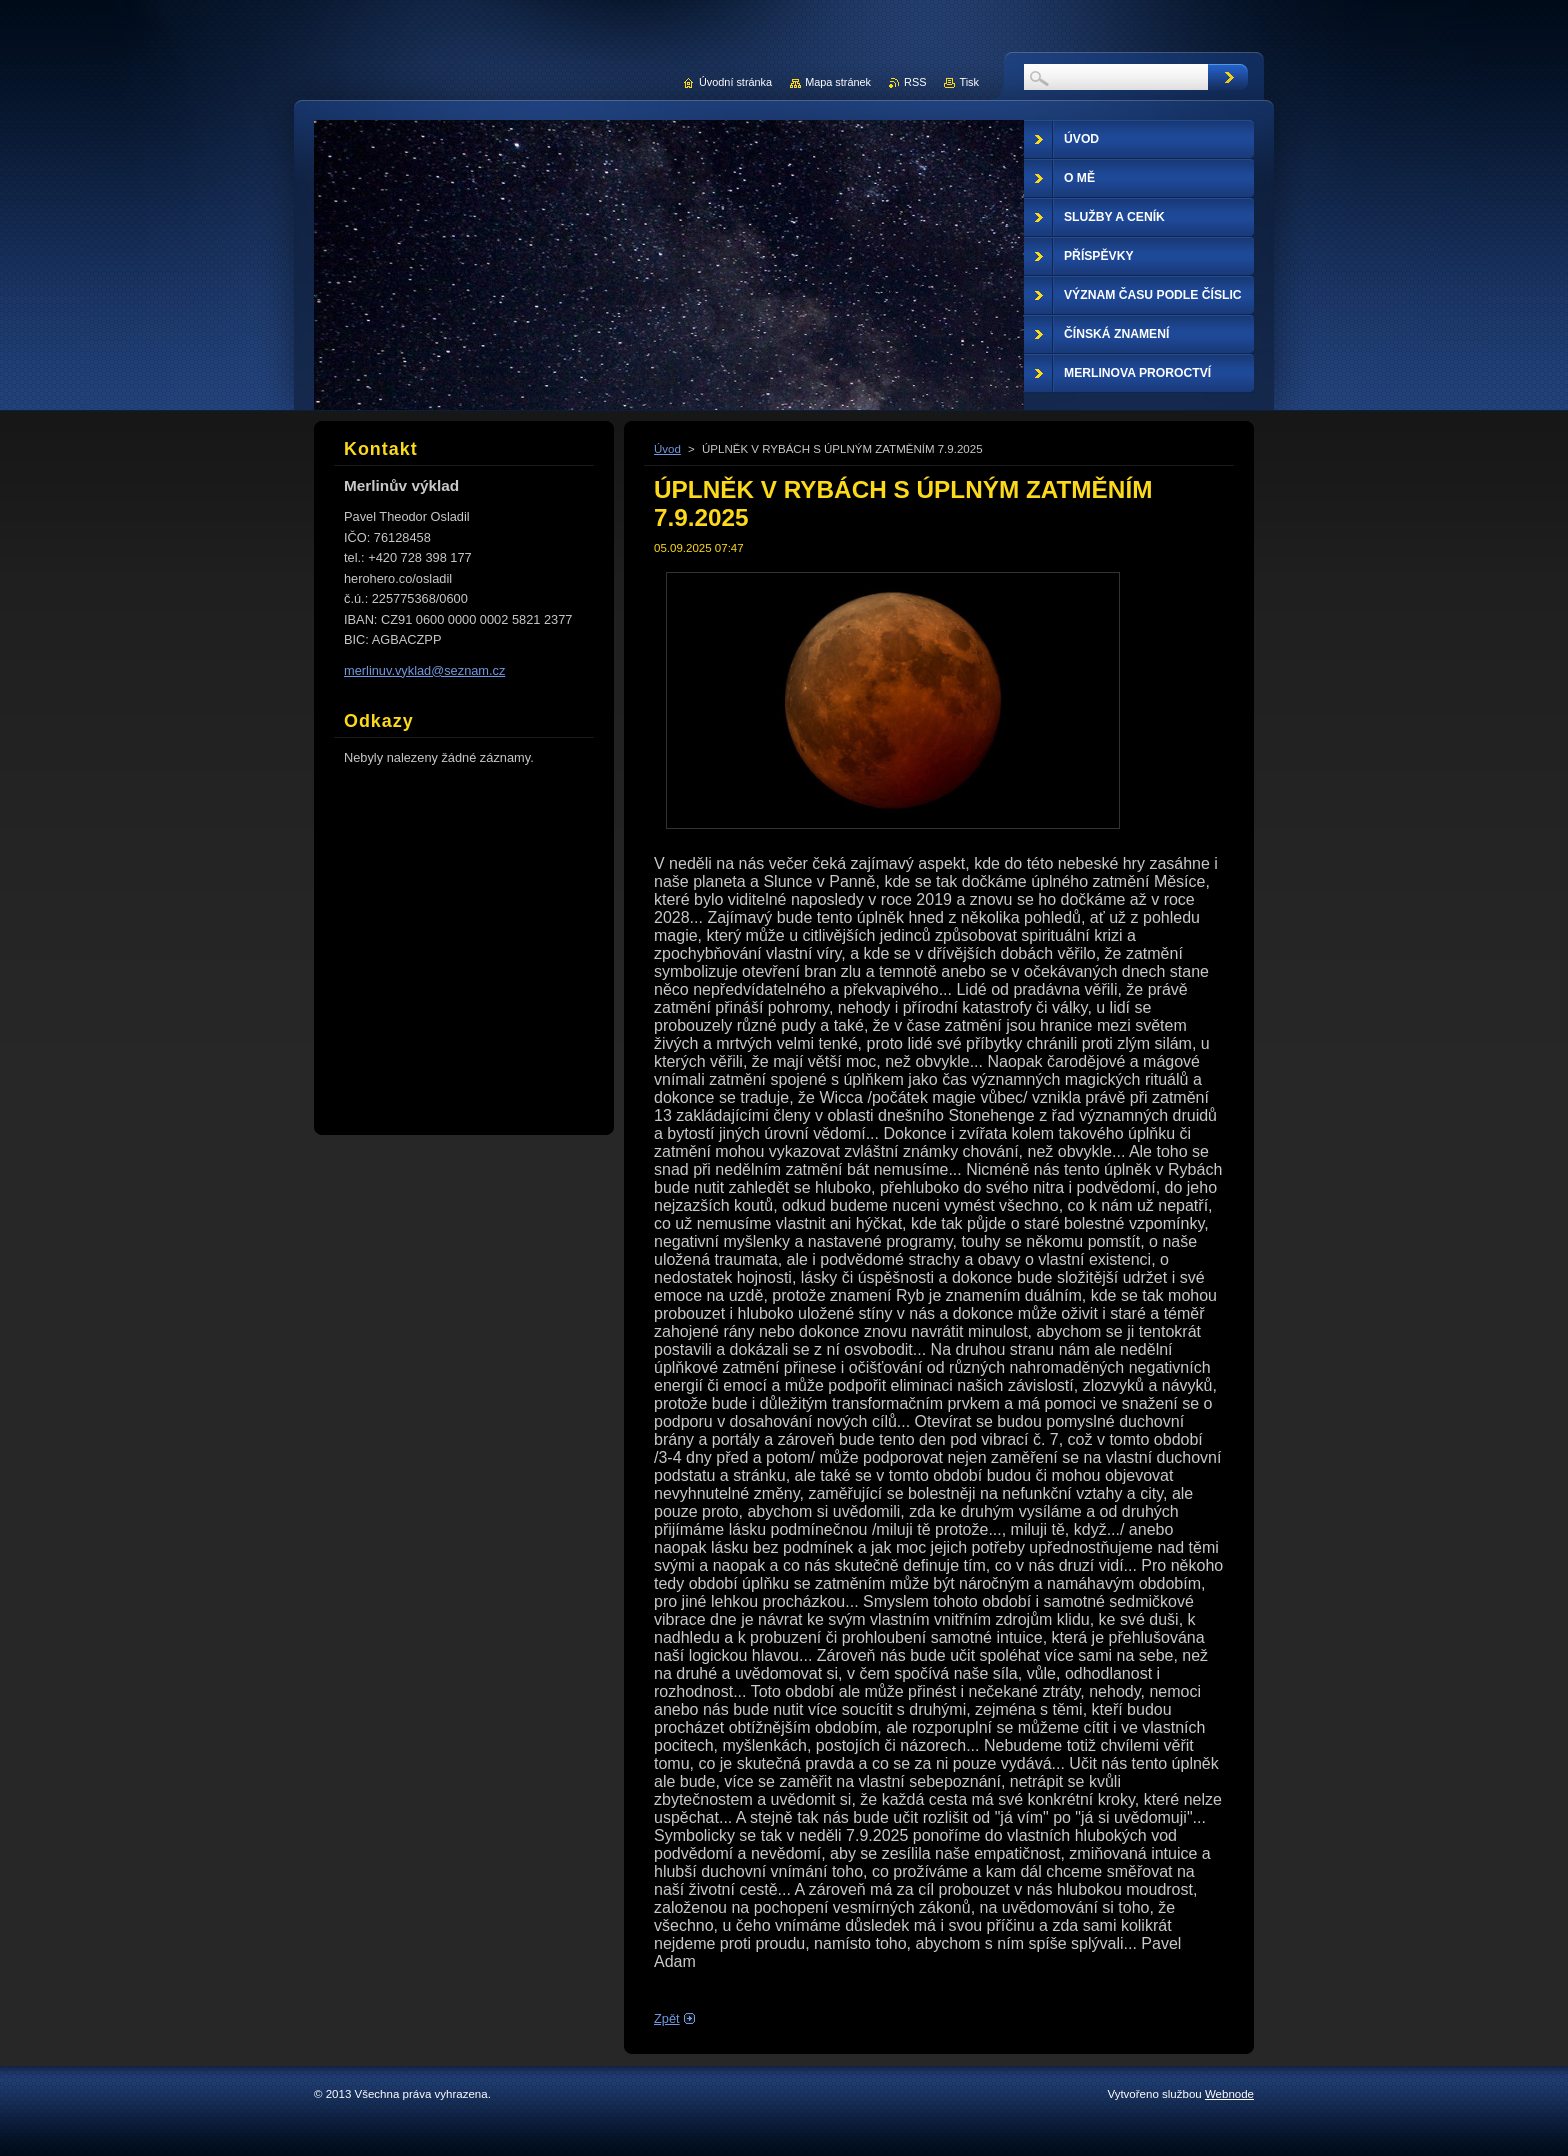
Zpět (667, 2018)
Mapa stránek (838, 82)
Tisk (969, 82)
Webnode (1229, 2094)
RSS (915, 82)
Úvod (667, 449)
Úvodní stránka (735, 82)
